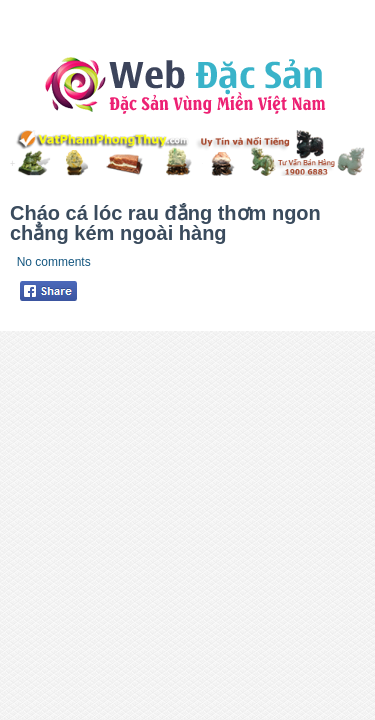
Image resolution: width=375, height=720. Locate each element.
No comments (54, 262)
